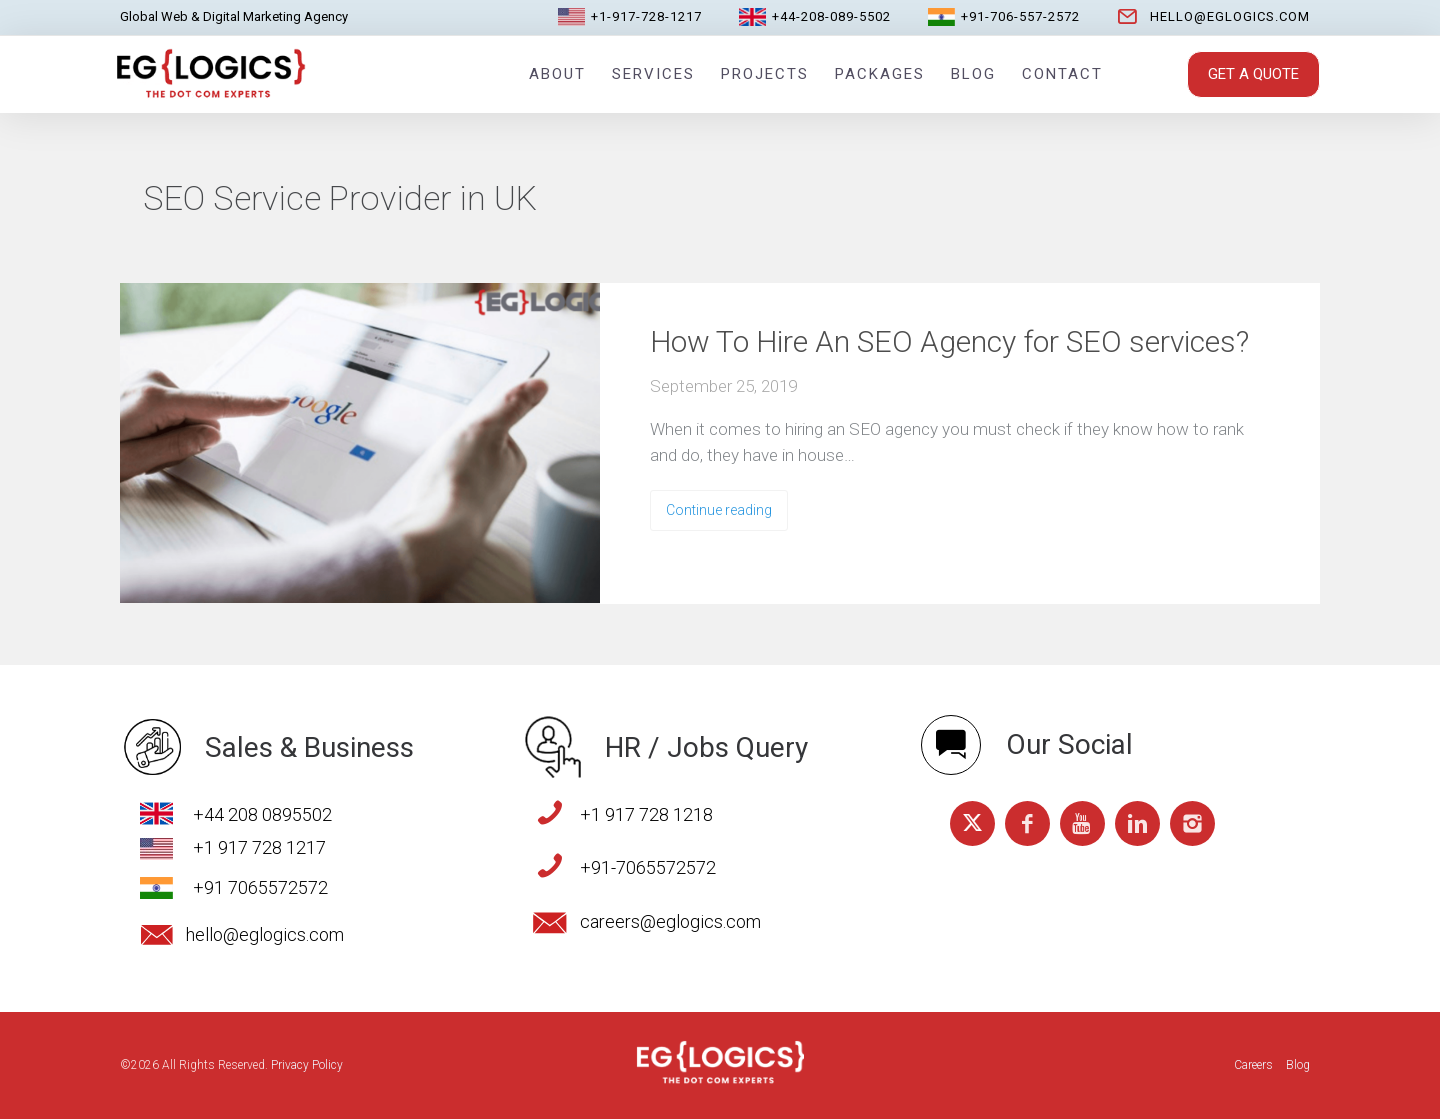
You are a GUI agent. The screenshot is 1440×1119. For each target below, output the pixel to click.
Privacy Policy (307, 1065)
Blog (973, 74)
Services (653, 74)
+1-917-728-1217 (646, 16)
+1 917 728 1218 (646, 814)
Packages (880, 74)
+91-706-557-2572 (1020, 16)
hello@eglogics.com (1230, 16)
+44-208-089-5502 (831, 16)
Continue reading (719, 510)
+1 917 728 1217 (259, 847)
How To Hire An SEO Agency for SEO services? (949, 341)
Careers (1253, 1065)
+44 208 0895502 (262, 814)
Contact (1062, 74)
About (557, 74)
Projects (765, 74)
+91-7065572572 (648, 867)
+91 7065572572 (260, 887)
